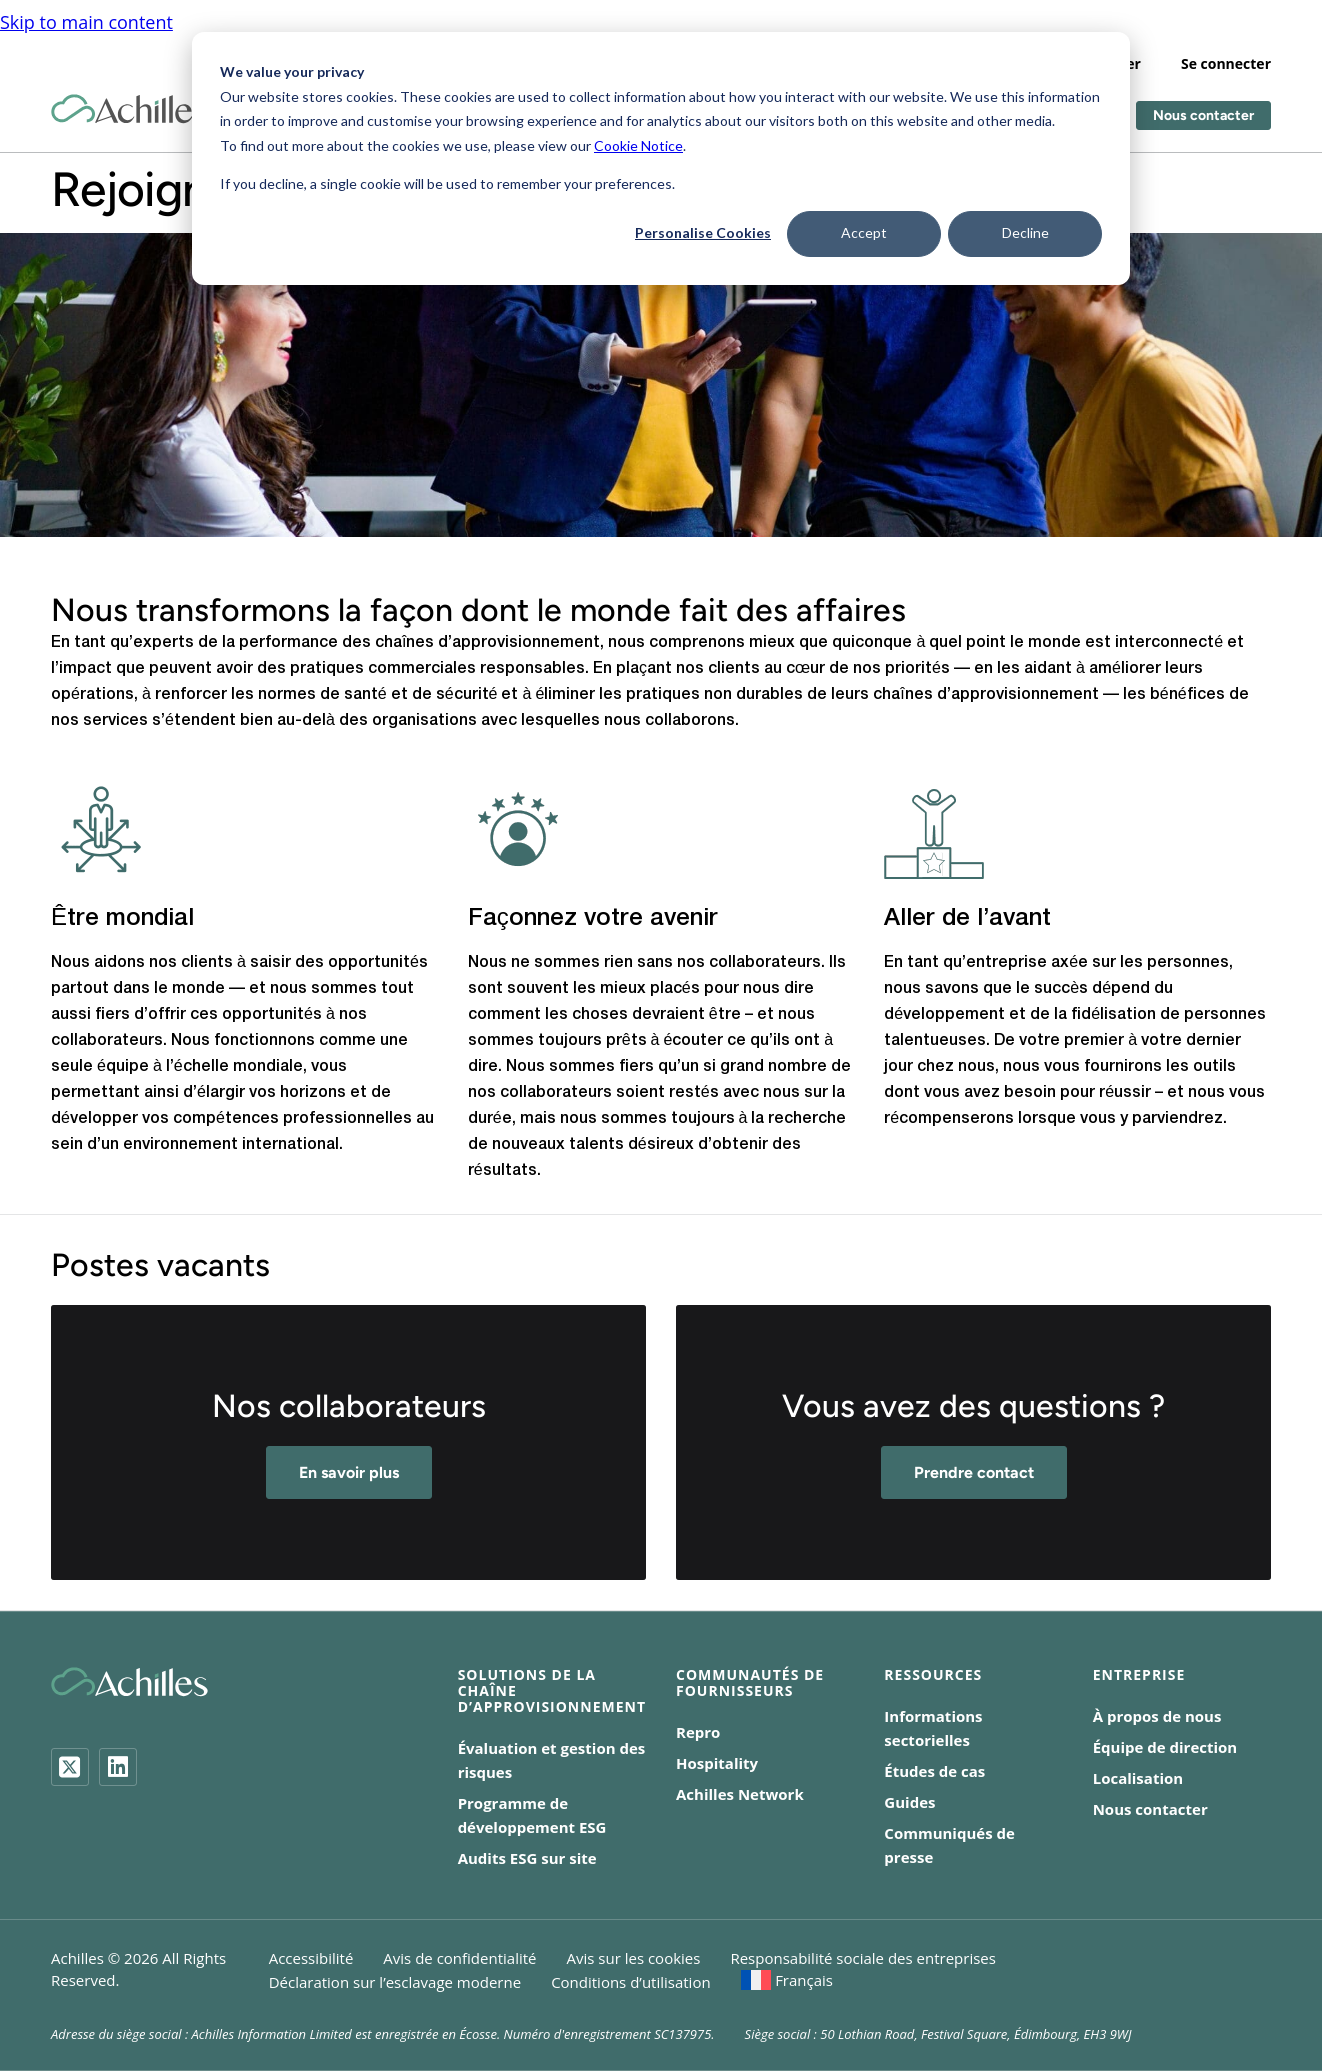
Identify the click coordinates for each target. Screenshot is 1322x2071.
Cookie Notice (638, 145)
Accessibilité (311, 1958)
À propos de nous (1157, 1716)
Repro (698, 1732)
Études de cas (934, 1771)
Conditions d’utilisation (631, 1982)
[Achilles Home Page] (129, 99)
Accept (864, 232)
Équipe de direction (1165, 1747)
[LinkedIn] (118, 1767)
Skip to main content (86, 12)
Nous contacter (1203, 105)
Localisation (1138, 1778)
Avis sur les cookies (634, 1958)
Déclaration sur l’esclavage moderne (395, 1982)
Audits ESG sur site (527, 1858)
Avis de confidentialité (459, 1958)
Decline (1025, 232)
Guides (909, 1802)
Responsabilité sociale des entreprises (862, 1958)
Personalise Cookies (703, 232)
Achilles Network (740, 1794)
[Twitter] (70, 1767)
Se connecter (1226, 53)
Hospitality (717, 1763)
